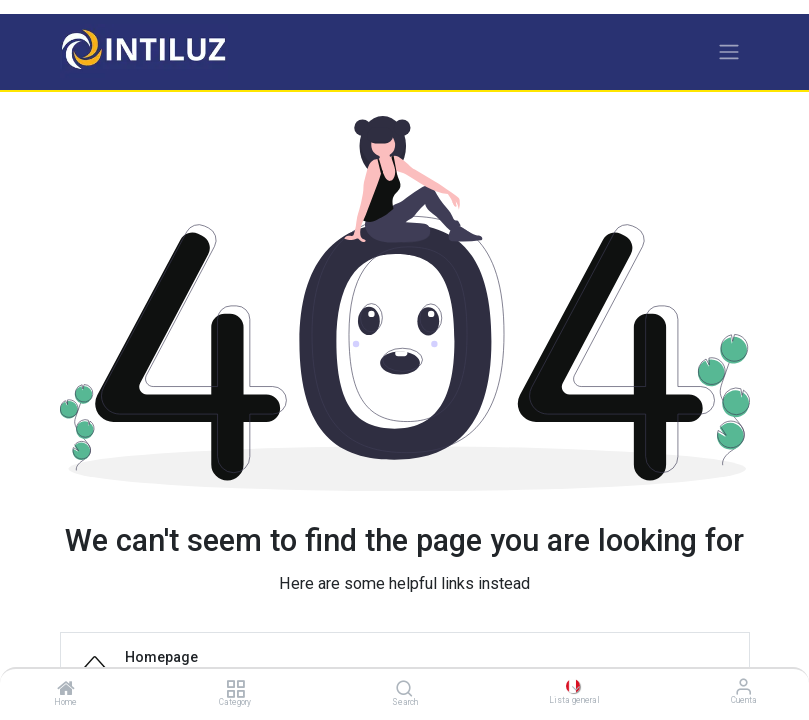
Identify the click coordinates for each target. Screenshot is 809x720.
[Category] (235, 690)
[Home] (66, 690)
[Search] (404, 690)
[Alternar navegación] (729, 52)
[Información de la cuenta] (743, 686)
